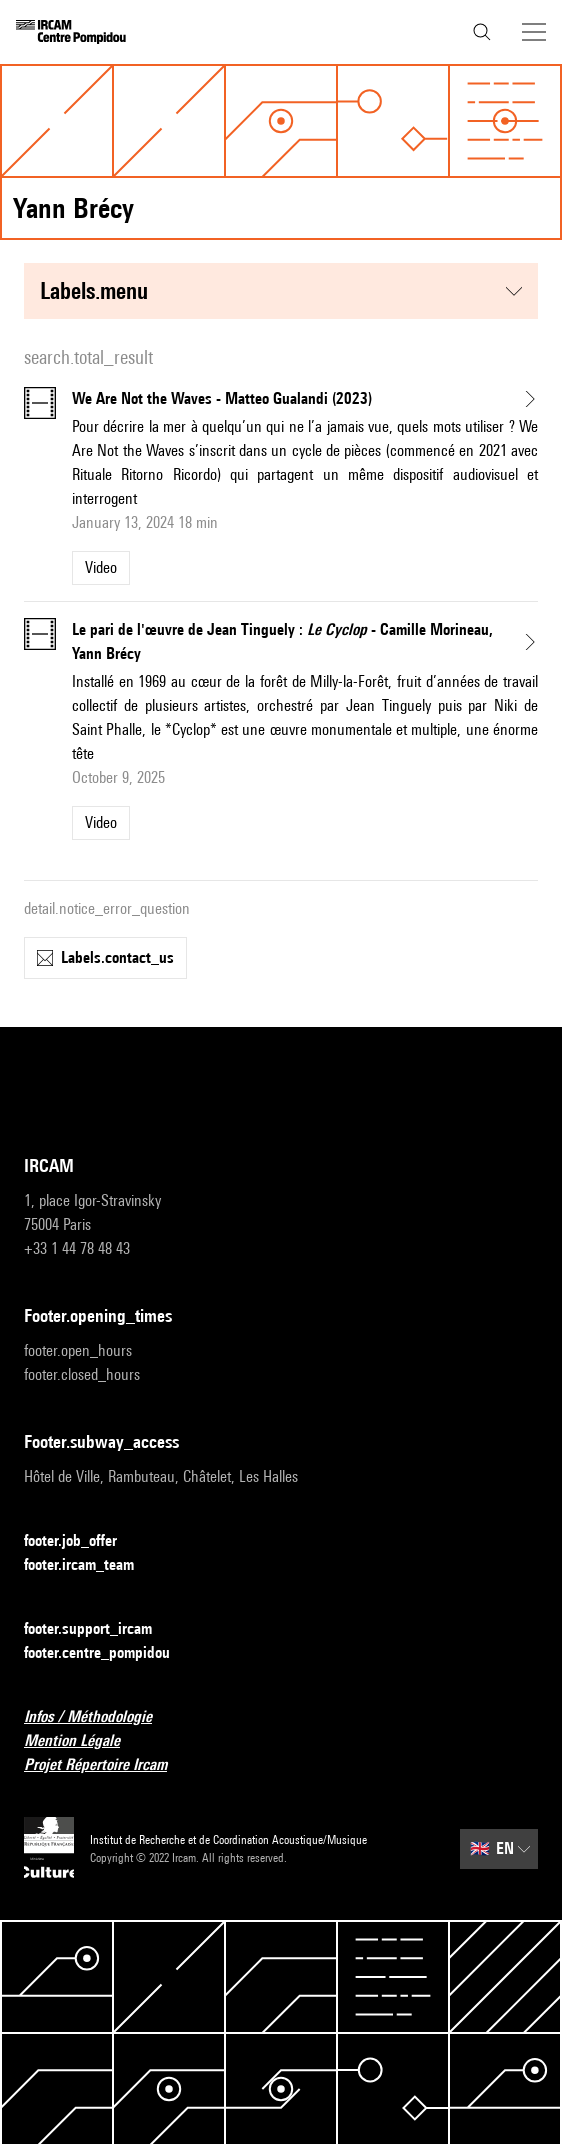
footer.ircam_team (91, 1565)
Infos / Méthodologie (100, 1717)
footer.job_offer (82, 1541)
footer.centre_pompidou (109, 1653)
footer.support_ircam (100, 1629)
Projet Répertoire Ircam (107, 1765)
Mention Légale (84, 1741)
